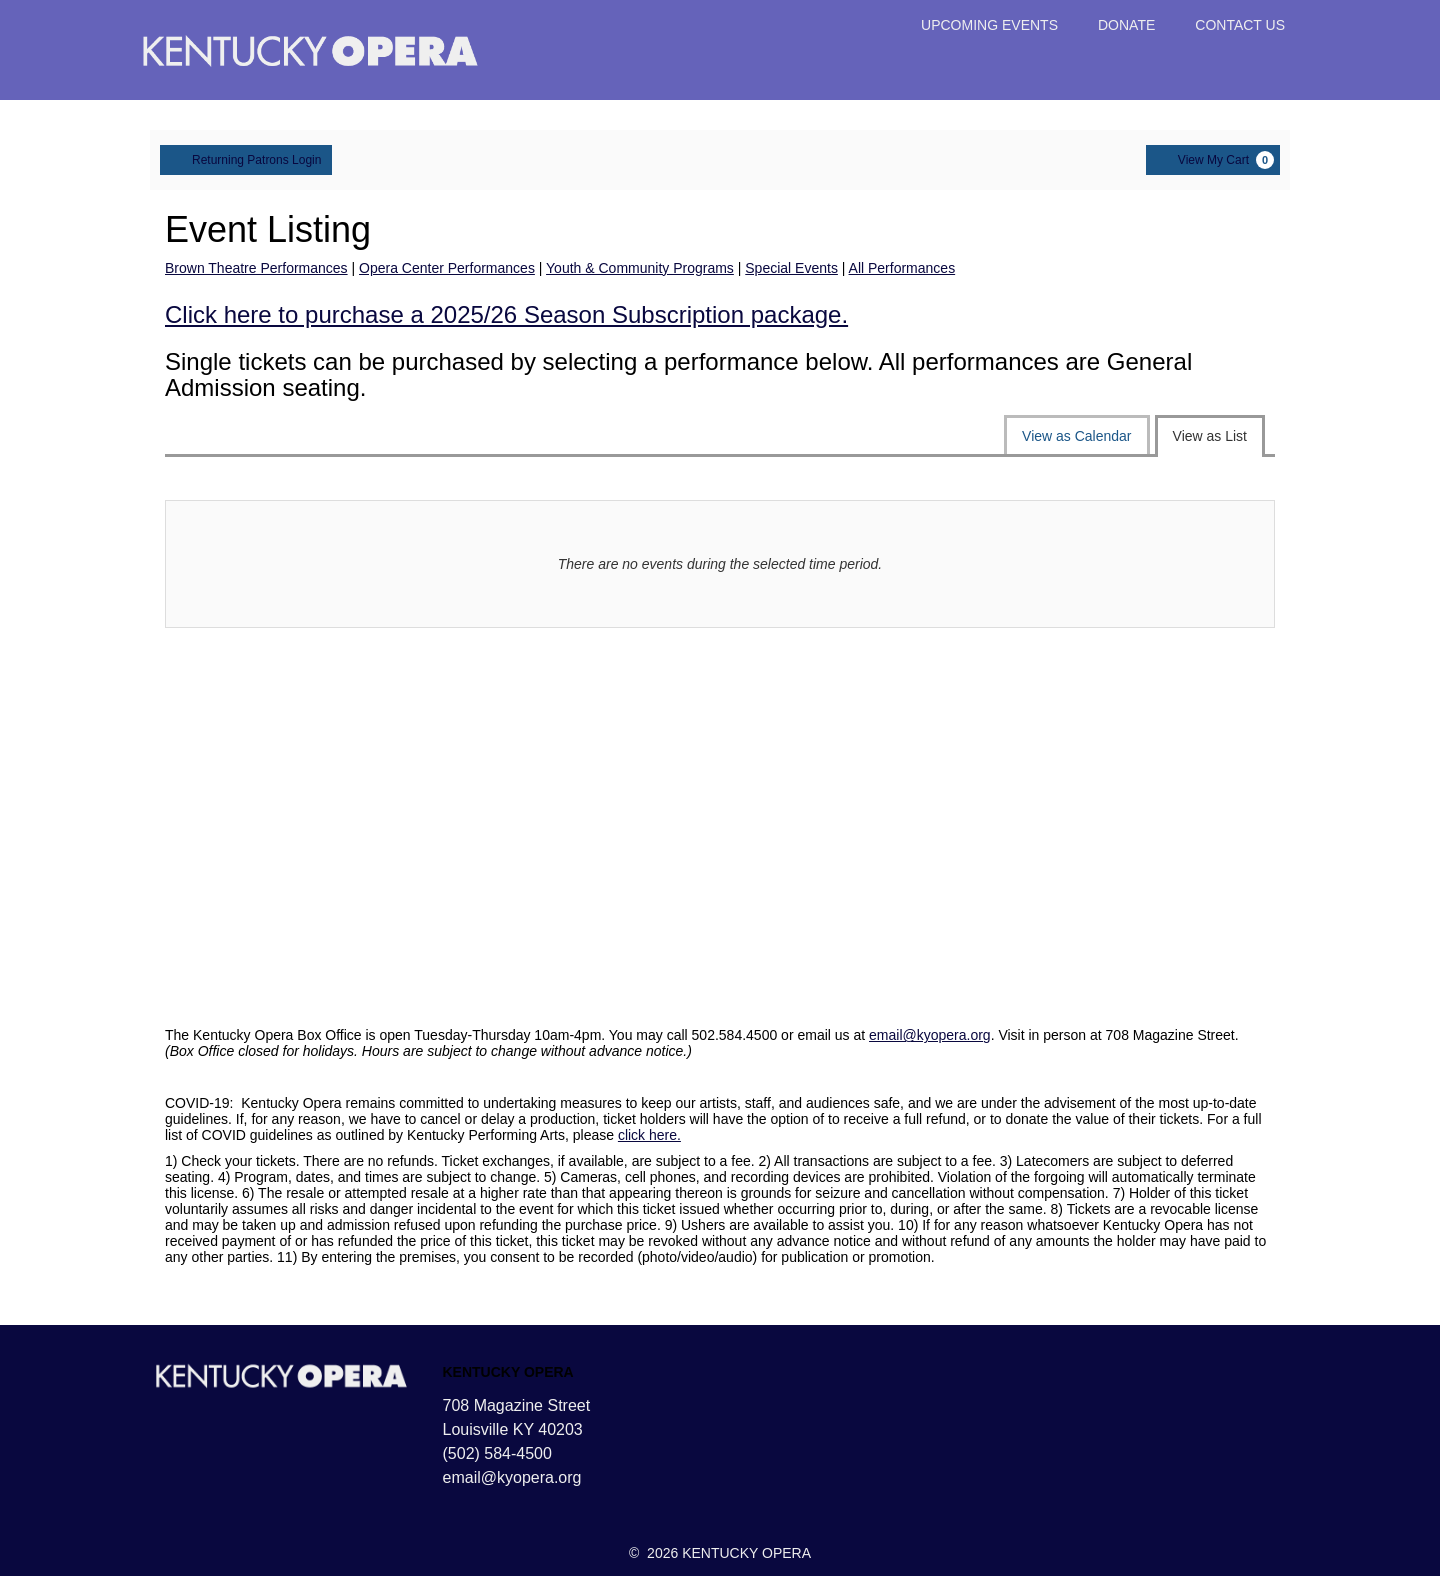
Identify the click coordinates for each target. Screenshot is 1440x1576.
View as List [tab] (1210, 436)
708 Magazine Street (517, 1405)
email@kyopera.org (930, 1035)
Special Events (791, 268)
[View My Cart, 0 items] (1213, 160)
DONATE (1126, 25)
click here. (649, 1135)
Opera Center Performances (447, 268)
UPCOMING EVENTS (989, 25)
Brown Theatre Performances (256, 268)
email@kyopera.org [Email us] (512, 1477)
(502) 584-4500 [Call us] (497, 1453)
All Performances (902, 268)
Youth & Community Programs (640, 268)
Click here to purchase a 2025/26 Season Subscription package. (506, 314)
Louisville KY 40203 (513, 1429)
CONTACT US (1240, 25)
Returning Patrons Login (246, 159)
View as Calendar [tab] (1076, 436)
